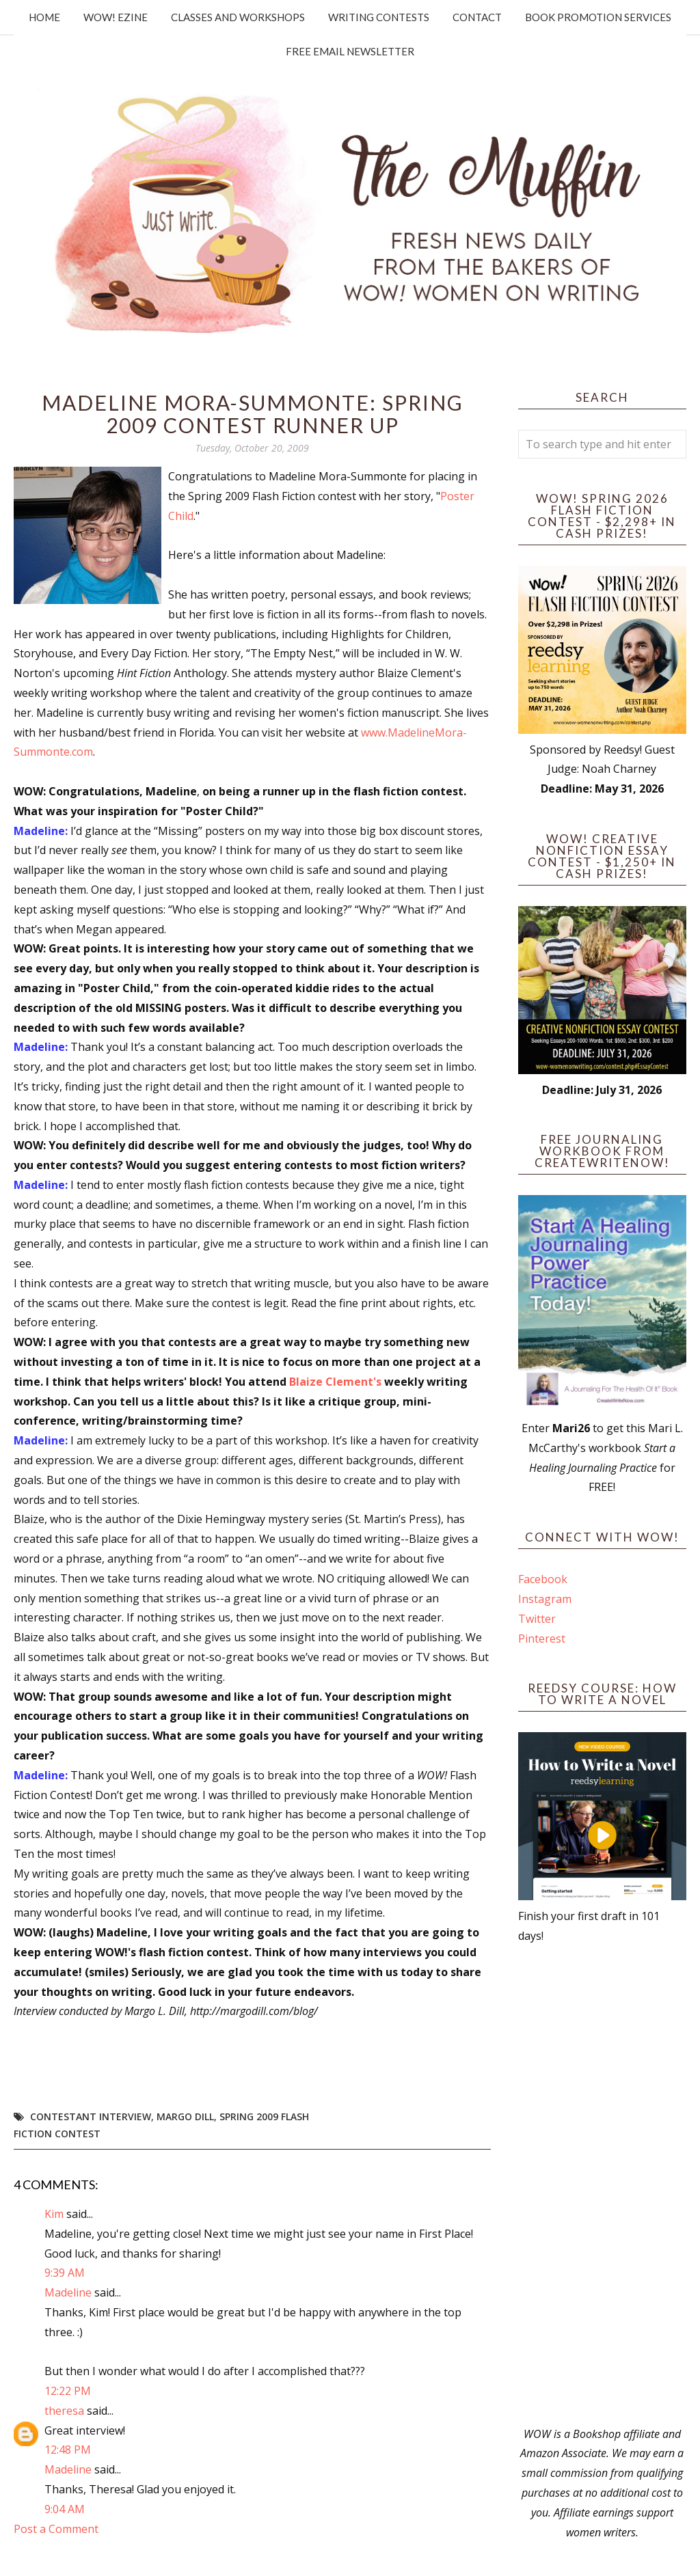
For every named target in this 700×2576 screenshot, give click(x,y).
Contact (477, 17)
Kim (54, 2213)
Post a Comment (56, 2528)
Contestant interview (90, 2116)
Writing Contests (378, 17)
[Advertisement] (602, 2185)
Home (44, 17)
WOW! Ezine (115, 17)
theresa (64, 2410)
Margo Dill (185, 2116)
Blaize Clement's (335, 1381)
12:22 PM (67, 2390)
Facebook (542, 1579)
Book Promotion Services (598, 17)
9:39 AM (64, 2272)
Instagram (544, 1598)
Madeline (68, 2292)
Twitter (537, 1618)
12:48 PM (67, 2449)
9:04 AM (64, 2509)
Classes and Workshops (238, 17)
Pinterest (541, 1638)
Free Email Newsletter (350, 51)
